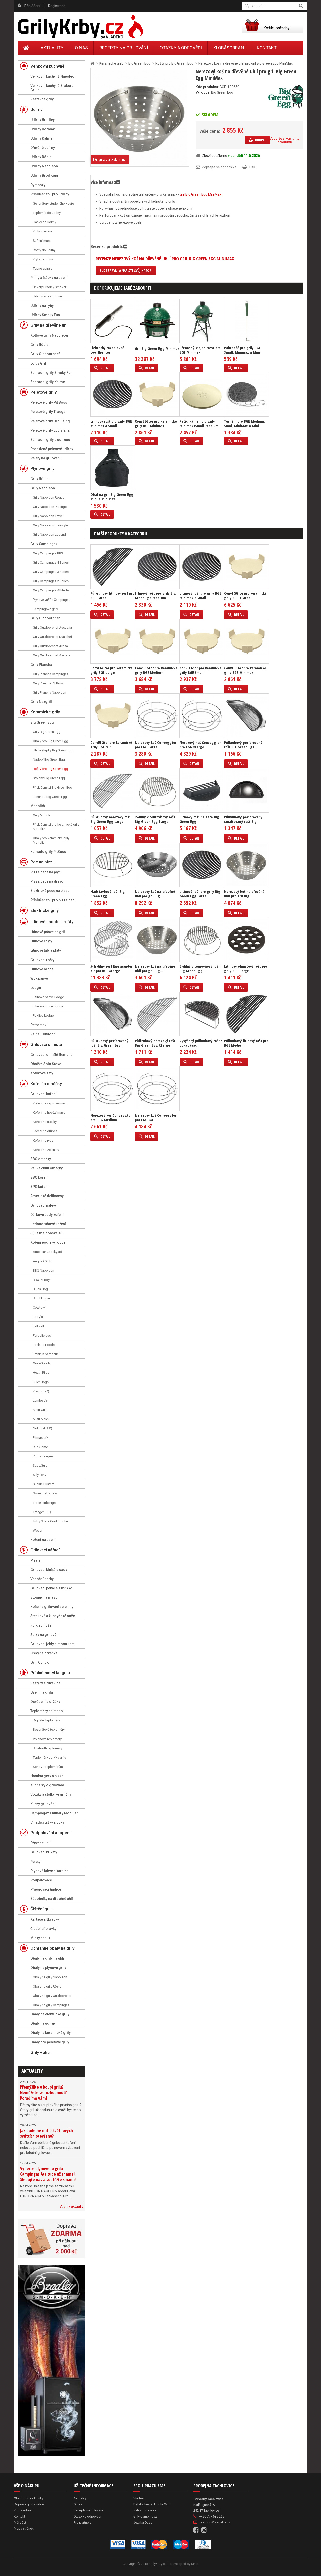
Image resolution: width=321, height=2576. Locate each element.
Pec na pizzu (42, 861)
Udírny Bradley (42, 120)
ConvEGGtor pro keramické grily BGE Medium (156, 670)
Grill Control (40, 1662)
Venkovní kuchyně (47, 66)
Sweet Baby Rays (45, 1493)
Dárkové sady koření (47, 1215)
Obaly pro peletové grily (49, 2042)
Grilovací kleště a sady (48, 1570)
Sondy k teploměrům (48, 1767)
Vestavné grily (42, 99)
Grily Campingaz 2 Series (51, 581)
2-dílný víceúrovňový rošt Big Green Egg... (200, 968)
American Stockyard (47, 1252)
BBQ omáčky (40, 1159)
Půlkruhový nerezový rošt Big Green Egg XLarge (155, 1042)
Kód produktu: (207, 87)
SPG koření (39, 1187)
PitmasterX (40, 1438)
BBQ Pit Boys (42, 1280)
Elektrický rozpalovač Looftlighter (107, 349)
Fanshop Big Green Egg (50, 797)
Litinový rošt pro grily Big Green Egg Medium (155, 595)
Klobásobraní (229, 47)
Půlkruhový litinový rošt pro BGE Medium (246, 1042)
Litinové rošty (41, 941)
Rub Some (40, 1447)
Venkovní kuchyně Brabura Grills (52, 88)
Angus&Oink (42, 1261)
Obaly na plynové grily (48, 1968)
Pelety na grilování (45, 458)
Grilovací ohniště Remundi (52, 1055)
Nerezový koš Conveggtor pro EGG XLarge (200, 744)
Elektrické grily (44, 910)
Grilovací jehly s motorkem (52, 1644)
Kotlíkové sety (41, 1073)
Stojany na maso (44, 1597)
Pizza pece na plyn (45, 872)
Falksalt (38, 1326)
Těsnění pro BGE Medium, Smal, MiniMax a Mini (244, 423)
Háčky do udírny (44, 222)
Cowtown (40, 1307)
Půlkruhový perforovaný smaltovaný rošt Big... (243, 819)
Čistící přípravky (43, 1929)
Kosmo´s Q (41, 1391)
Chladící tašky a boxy (47, 1822)
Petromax (38, 1025)
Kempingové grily (45, 609)
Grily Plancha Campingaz (50, 674)
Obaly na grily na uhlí (47, 1958)
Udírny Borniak (42, 129)
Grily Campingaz (44, 544)
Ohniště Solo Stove (45, 1064)
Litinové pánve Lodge (48, 997)
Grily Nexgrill (41, 702)
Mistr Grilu (40, 1410)
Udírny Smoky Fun (45, 315)
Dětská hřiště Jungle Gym (151, 2504)
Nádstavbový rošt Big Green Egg (107, 893)
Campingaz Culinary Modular (54, 1813)
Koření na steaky (45, 1122)
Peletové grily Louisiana (50, 430)
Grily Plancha (41, 665)
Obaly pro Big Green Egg (50, 741)
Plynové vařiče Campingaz (51, 600)
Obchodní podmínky (28, 2498)
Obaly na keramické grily (50, 2033)
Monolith (37, 806)
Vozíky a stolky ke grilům (50, 1794)
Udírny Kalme (41, 138)
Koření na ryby (43, 1140)
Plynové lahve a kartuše (49, 1871)
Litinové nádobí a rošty (51, 921)
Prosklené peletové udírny (51, 449)
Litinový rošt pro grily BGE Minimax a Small (111, 423)
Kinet (194, 2564)
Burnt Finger (41, 1298)
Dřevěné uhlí (40, 1843)
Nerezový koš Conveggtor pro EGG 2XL (155, 1117)
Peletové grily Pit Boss (48, 402)
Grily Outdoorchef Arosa (50, 646)
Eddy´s (38, 1317)
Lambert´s (40, 1400)
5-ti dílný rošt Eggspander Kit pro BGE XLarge (111, 968)
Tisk (252, 167)
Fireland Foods (44, 1345)
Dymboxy (37, 185)
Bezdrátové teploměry (49, 1729)
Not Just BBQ (42, 1428)
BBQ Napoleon (43, 1270)
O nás (81, 47)
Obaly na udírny (43, 2023)
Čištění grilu (41, 1908)
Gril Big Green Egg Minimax (157, 348)
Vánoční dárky (42, 1579)
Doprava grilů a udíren (29, 2504)
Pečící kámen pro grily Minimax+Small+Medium (199, 423)
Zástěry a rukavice (45, 1683)
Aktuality (32, 2071)
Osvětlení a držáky (45, 1702)
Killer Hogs (41, 1382)
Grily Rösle (39, 345)
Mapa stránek (24, 2528)
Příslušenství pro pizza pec (52, 900)
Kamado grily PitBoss (48, 852)
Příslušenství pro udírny (49, 194)
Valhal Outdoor (42, 1034)
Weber (37, 1530)
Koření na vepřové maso (50, 1103)
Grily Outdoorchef (45, 354)
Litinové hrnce (41, 969)
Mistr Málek (41, 1419)
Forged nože (40, 1625)
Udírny (36, 109)
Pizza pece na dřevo (46, 881)
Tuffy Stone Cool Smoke (50, 1521)
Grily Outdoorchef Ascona (51, 655)
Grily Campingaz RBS (48, 553)
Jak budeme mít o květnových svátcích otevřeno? (46, 2133)
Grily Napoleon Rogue (48, 497)
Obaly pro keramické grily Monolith (51, 840)
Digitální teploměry (46, 1720)
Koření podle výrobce (47, 1242)
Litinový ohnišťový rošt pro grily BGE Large (245, 968)
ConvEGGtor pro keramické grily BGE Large (111, 670)
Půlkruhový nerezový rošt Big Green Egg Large (110, 819)
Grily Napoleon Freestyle (50, 525)
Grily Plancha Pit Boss (48, 683)
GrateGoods (42, 1363)
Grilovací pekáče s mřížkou (52, 1588)
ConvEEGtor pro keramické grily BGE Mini (111, 744)
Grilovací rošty (42, 960)
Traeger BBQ (42, 1512)
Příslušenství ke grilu (50, 1672)
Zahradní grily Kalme (47, 382)
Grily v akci (40, 2052)
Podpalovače (41, 1880)
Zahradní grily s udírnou (50, 440)
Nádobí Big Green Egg (49, 759)
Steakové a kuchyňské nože (52, 1616)
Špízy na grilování (44, 1635)
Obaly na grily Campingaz (51, 2005)
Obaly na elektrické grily (49, 2014)
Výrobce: (203, 92)
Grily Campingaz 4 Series (51, 562)
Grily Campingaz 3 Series (51, 572)
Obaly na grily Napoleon (50, 1977)
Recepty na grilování (123, 47)
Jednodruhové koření (48, 1224)
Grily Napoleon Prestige (50, 507)
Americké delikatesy (47, 1196)
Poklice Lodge (43, 1015)
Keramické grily (45, 711)
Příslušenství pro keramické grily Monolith (56, 827)
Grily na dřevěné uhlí (49, 325)
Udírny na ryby (42, 306)
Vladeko (139, 2498)
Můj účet (20, 2522)
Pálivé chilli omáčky (46, 1168)
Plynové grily (42, 468)
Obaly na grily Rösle (47, 1986)
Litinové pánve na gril (47, 932)
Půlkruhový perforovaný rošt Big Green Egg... (243, 744)
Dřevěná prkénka (43, 1653)
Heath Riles (41, 1372)
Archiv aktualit (71, 2206)
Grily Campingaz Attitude (51, 590)
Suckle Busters (43, 1484)
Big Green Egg (42, 722)
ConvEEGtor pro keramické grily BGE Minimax (156, 423)
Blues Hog (40, 1289)
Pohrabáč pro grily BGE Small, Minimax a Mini (242, 349)
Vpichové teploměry (47, 1739)
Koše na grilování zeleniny (51, 1607)
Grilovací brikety (43, 1852)
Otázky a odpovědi (181, 47)
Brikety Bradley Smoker (49, 287)
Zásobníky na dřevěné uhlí (51, 1899)
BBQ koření (39, 1177)
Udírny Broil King (44, 175)
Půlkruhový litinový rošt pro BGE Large (112, 595)
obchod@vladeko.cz (215, 2522)
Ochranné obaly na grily (52, 1948)
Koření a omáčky (46, 1083)
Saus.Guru (40, 1465)
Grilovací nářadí (45, 1549)
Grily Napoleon (42, 488)
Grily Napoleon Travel (48, 516)
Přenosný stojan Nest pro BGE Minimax (200, 349)
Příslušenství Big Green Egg (52, 787)
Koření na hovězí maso (49, 1112)
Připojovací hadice (45, 1889)
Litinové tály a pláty (45, 950)
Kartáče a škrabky (44, 1919)
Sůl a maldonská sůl (46, 1233)
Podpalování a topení (50, 1832)
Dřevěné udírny (42, 148)
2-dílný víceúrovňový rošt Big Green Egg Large (155, 819)
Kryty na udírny (43, 259)
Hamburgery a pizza (47, 1776)
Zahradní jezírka (144, 2510)
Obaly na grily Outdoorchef (52, 1996)
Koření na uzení (43, 1540)
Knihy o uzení (42, 231)
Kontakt (267, 47)
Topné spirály (42, 268)
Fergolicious (42, 1335)
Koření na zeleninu (46, 1150)
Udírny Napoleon (44, 166)
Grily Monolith (43, 815)
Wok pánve (39, 978)
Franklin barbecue (46, 1354)
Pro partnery (82, 2522)
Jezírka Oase (142, 2522)
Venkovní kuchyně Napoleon (53, 76)
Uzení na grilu (41, 1692)
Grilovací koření (43, 1094)
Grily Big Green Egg (46, 732)
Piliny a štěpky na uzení (49, 278)
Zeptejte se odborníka (219, 167)
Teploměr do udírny (47, 213)
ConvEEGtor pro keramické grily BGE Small (200, 670)
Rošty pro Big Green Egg (50, 769)
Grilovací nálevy (43, 1205)
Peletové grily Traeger (48, 412)
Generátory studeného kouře (53, 203)
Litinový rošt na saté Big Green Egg (199, 819)
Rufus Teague (43, 1456)
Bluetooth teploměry (47, 1748)
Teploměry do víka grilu (49, 1757)
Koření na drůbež (45, 1131)
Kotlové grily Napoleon (49, 335)
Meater (36, 1560)
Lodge (35, 988)
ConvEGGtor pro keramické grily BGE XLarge (245, 595)
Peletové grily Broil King (50, 421)
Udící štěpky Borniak (48, 296)
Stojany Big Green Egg (49, 778)
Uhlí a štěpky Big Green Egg (53, 750)
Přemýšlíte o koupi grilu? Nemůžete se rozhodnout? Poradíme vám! (43, 2092)
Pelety (35, 1862)
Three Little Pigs (44, 1503)
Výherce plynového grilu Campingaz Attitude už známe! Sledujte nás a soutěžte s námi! (48, 2174)
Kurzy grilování (42, 1804)
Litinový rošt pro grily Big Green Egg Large (200, 893)
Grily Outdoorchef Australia (52, 627)
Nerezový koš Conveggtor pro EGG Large (155, 744)
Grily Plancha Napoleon (49, 692)
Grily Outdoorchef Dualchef (52, 637)
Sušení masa (42, 241)
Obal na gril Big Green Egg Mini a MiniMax (111, 496)
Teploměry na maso (46, 1711)
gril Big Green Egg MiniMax (200, 194)
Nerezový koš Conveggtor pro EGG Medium (111, 1117)
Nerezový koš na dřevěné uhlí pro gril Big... (155, 893)
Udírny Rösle (40, 157)
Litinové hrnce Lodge (48, 1006)
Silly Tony (39, 1475)
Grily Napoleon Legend (49, 534)
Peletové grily (43, 392)
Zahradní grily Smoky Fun (51, 373)
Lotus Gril (38, 363)
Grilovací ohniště (46, 1044)
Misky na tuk (40, 1938)
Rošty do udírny (44, 250)
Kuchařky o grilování (47, 1785)
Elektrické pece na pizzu (50, 891)
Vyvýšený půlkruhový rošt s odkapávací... (201, 1042)
